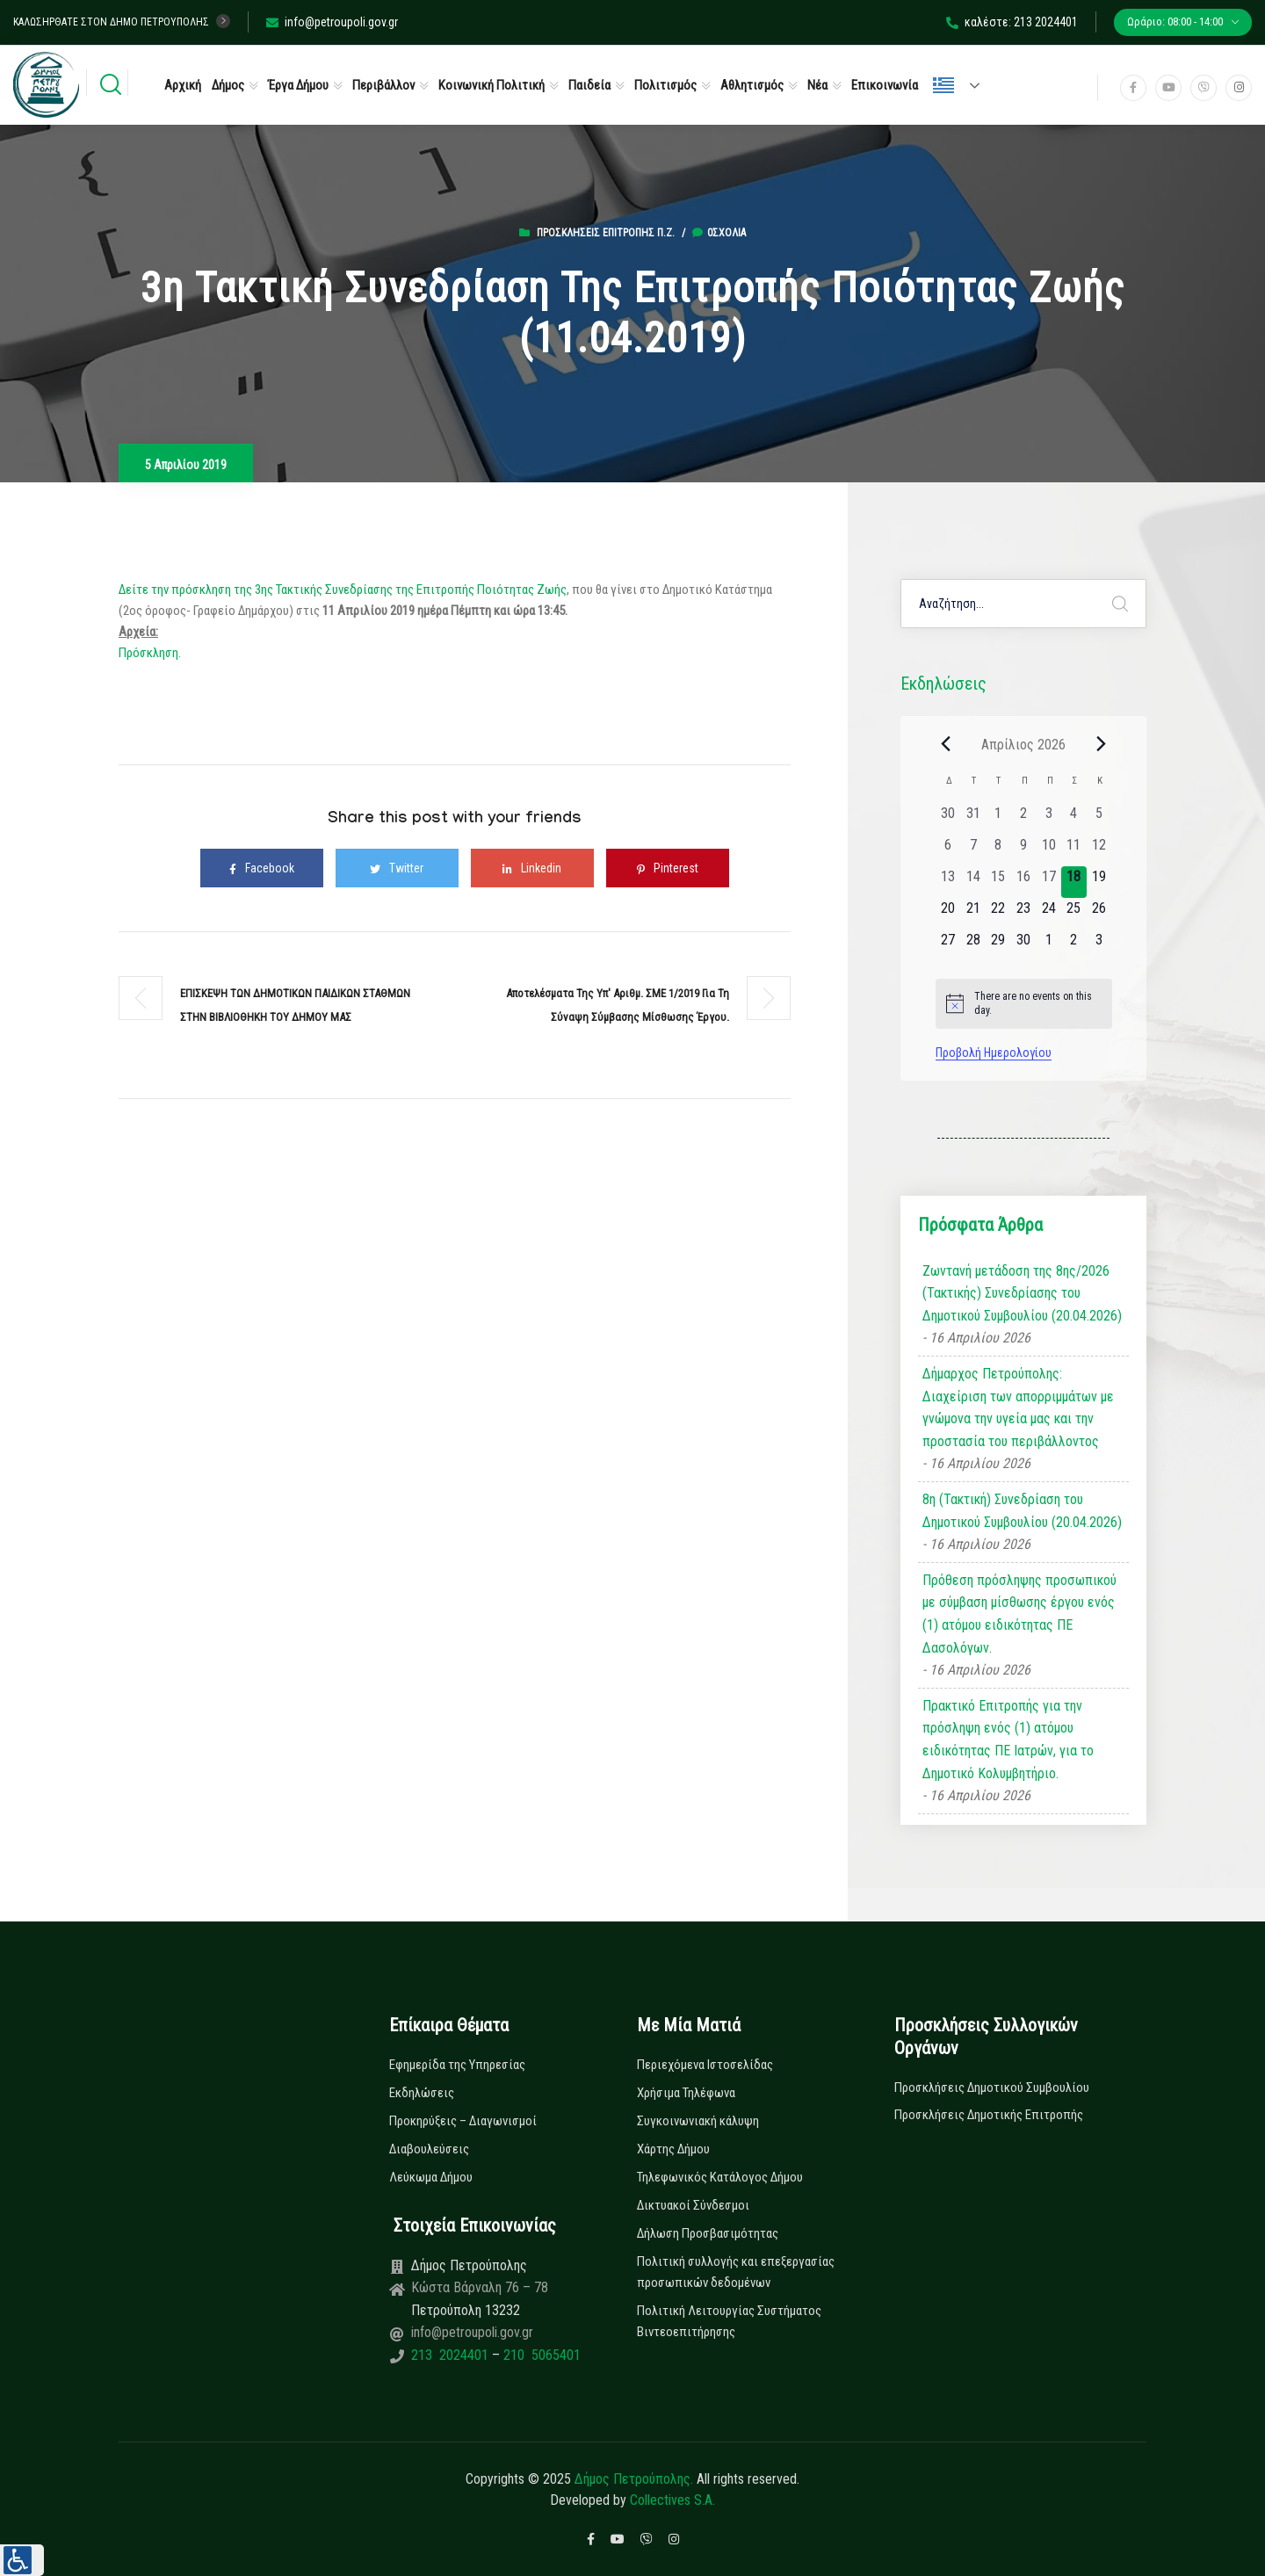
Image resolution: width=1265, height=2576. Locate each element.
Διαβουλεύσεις (429, 2149)
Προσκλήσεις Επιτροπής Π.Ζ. (606, 233)
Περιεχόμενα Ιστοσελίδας (705, 2065)
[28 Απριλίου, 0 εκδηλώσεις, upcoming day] (973, 945)
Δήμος (228, 85)
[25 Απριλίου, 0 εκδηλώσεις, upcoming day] (1074, 914)
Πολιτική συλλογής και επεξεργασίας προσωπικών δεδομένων (736, 2272)
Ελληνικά (943, 85)
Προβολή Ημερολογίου (994, 1053)
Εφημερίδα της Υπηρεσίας (457, 2065)
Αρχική (182, 85)
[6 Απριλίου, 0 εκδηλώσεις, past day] (948, 850)
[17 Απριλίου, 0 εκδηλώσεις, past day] (1048, 882)
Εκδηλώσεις (421, 2093)
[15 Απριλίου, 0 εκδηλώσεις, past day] (998, 882)
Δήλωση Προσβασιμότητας (707, 2233)
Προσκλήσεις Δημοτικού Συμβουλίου (991, 2087)
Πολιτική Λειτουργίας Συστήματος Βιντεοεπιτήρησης (729, 2321)
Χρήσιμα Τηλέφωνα (686, 2093)
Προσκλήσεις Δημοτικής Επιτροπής (988, 2115)
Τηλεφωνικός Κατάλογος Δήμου (720, 2177)
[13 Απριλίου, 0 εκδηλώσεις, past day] (948, 882)
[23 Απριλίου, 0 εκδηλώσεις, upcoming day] (1024, 914)
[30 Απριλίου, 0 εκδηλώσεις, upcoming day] (1024, 945)
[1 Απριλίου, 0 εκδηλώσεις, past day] (998, 819)
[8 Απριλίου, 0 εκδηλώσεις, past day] (998, 850)
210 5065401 (540, 2355)
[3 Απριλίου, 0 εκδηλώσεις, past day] (1048, 819)
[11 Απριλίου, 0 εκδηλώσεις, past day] (1074, 850)
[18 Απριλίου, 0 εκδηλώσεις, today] (1074, 882)
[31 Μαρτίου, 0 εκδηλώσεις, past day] (973, 819)
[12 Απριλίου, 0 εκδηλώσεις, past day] (1099, 850)
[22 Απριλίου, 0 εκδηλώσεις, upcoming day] (998, 914)
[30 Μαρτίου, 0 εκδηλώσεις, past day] (948, 819)
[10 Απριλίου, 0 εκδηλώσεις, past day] (1048, 850)
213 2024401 (451, 2355)
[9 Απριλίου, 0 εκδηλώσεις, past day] (1024, 850)
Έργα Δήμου (298, 85)
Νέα (817, 85)
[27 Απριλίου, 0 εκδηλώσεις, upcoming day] (948, 945)
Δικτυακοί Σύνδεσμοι (693, 2205)
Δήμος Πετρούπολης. (634, 2479)
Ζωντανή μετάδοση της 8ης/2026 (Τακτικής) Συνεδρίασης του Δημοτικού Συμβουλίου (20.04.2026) (1022, 1293)
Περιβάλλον (383, 85)
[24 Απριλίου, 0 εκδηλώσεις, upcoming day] (1048, 914)
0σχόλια (719, 233)
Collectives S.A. (672, 2500)
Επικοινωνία (884, 85)
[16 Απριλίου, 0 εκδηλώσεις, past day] (1024, 882)
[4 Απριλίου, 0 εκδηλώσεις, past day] (1074, 819)
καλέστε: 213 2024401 (1012, 22)
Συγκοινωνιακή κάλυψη (698, 2121)
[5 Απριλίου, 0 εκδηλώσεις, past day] (1099, 819)
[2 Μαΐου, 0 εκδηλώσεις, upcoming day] (1074, 945)
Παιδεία (589, 85)
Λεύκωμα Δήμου (431, 2177)
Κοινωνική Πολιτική (491, 85)
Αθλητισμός (752, 85)
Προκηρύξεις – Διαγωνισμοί (463, 2121)
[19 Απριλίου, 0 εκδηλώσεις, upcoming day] (1099, 882)
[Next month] (1101, 744)
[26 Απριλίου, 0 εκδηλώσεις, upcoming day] (1099, 914)
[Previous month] (946, 744)
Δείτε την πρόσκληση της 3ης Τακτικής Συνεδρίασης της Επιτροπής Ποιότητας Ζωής (343, 589)
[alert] (1024, 1004)
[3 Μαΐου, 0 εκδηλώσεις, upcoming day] (1099, 945)
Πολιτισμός (665, 85)
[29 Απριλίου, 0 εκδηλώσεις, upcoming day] (998, 945)
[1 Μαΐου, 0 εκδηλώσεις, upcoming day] (1048, 945)
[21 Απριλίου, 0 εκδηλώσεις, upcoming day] (973, 914)
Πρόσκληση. (150, 653)
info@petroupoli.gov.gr (332, 22)
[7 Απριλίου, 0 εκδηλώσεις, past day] (973, 850)
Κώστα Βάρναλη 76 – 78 (479, 2287)
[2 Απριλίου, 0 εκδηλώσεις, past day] (1024, 819)
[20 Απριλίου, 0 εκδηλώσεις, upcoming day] (948, 914)
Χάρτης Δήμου (673, 2149)
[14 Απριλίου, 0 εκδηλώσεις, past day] (973, 882)
